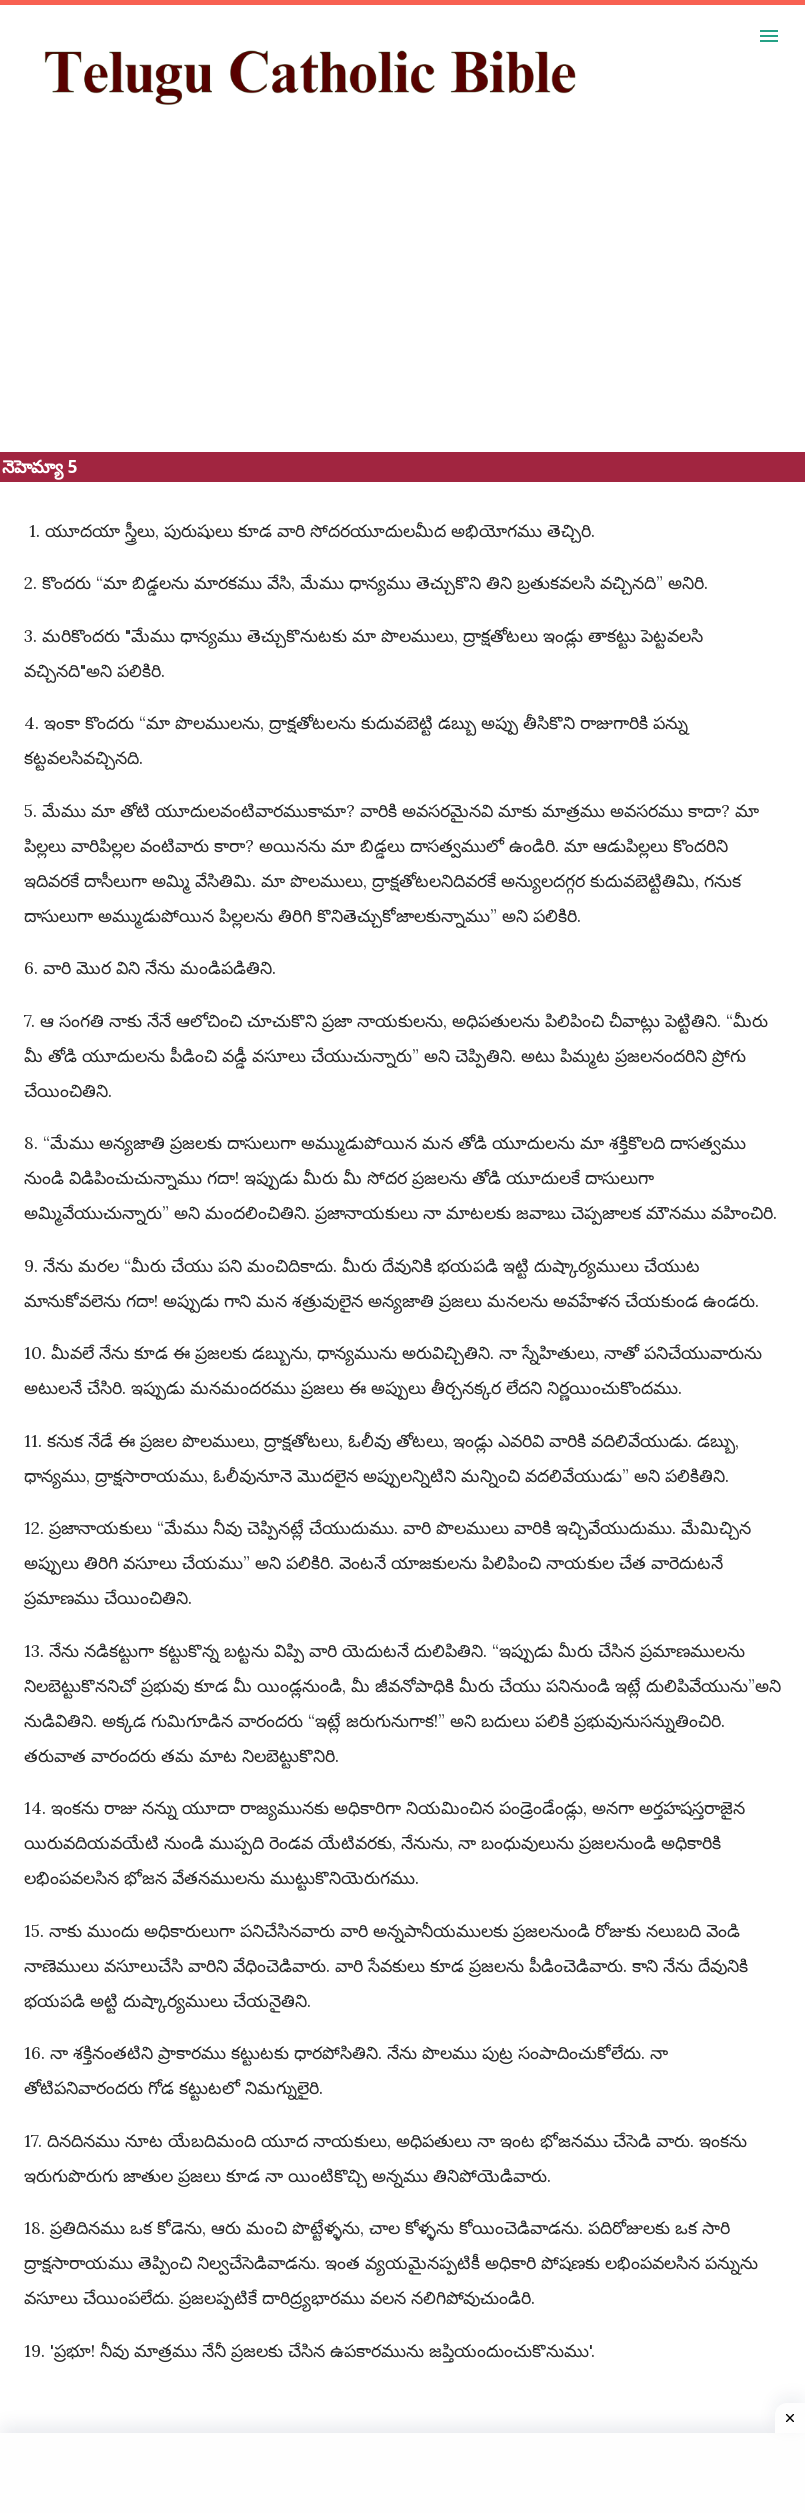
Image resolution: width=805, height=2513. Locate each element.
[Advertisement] (402, 312)
